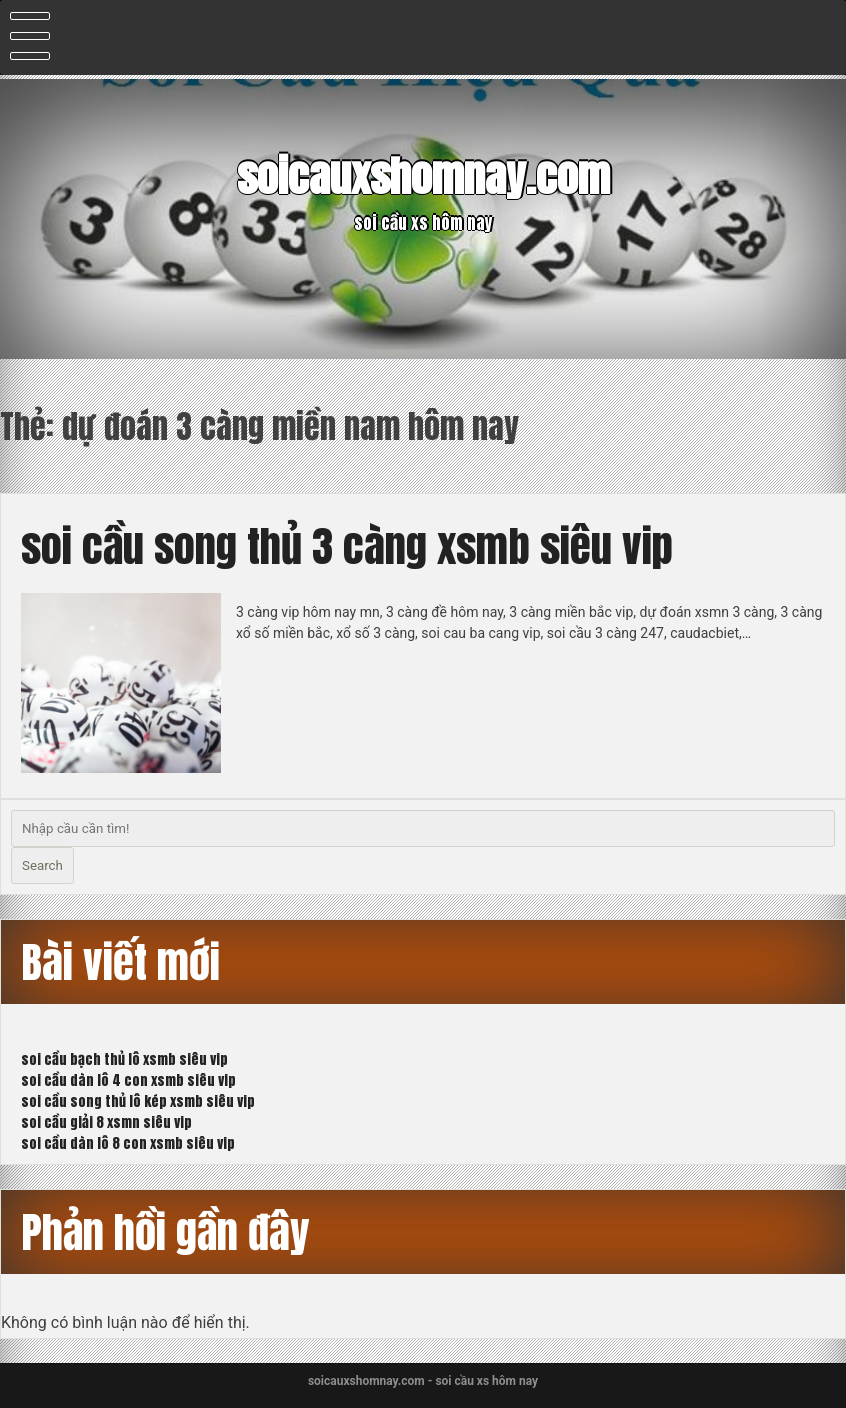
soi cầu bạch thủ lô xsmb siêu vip (124, 1059)
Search (42, 865)
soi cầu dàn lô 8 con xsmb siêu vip (128, 1143)
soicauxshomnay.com (423, 176)
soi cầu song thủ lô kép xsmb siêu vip (138, 1101)
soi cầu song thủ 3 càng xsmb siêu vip (347, 546)
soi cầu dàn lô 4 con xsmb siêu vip (128, 1080)
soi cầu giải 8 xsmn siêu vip (106, 1122)
